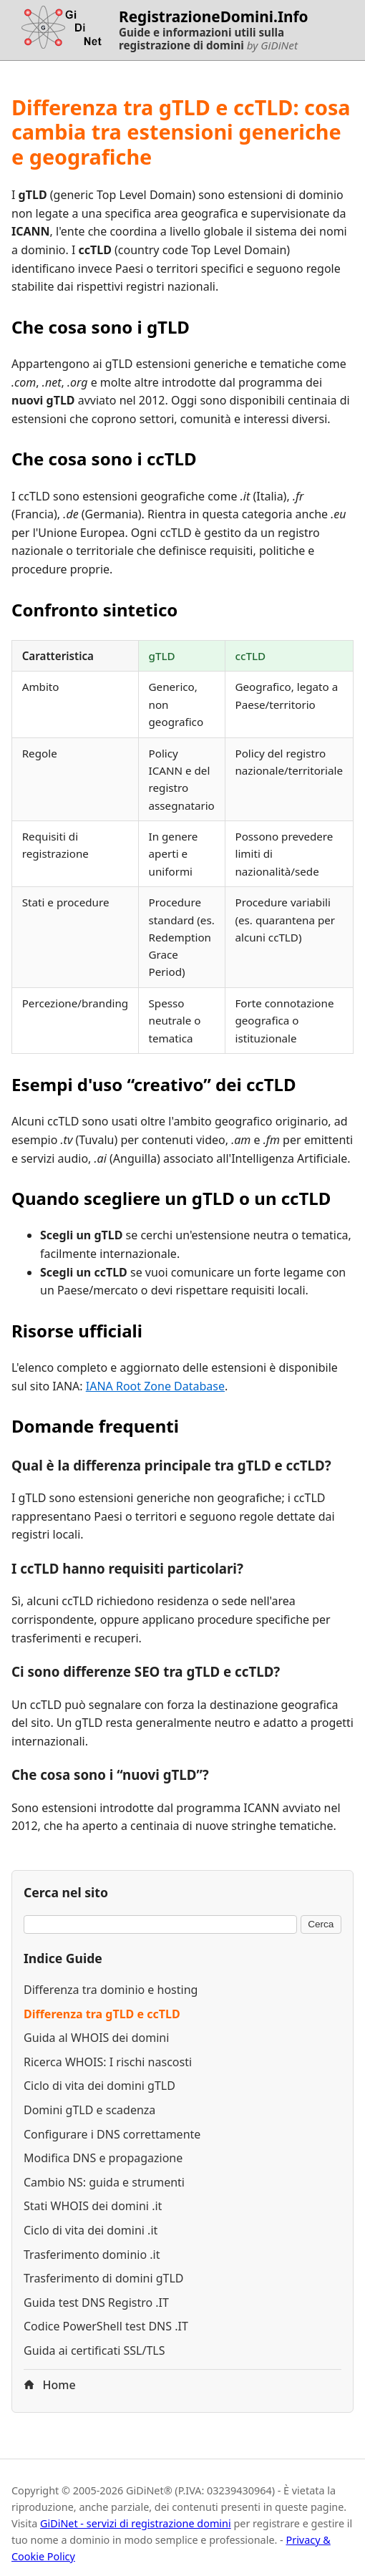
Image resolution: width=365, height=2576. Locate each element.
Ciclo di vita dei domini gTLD (99, 2085)
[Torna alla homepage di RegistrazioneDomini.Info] (59, 30)
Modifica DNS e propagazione (103, 2158)
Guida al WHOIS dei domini (96, 2037)
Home (50, 2385)
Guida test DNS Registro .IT (96, 2302)
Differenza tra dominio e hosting (111, 1990)
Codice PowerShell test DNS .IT (106, 2326)
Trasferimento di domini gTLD (104, 2278)
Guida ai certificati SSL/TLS (94, 2350)
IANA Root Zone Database (155, 1386)
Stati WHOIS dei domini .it (93, 2206)
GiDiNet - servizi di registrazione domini (135, 2523)
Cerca (321, 1924)
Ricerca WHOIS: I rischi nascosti (108, 2062)
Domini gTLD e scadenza (89, 2110)
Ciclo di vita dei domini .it (90, 2230)
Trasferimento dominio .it (92, 2254)
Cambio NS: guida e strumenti (104, 2182)
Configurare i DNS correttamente (112, 2134)
